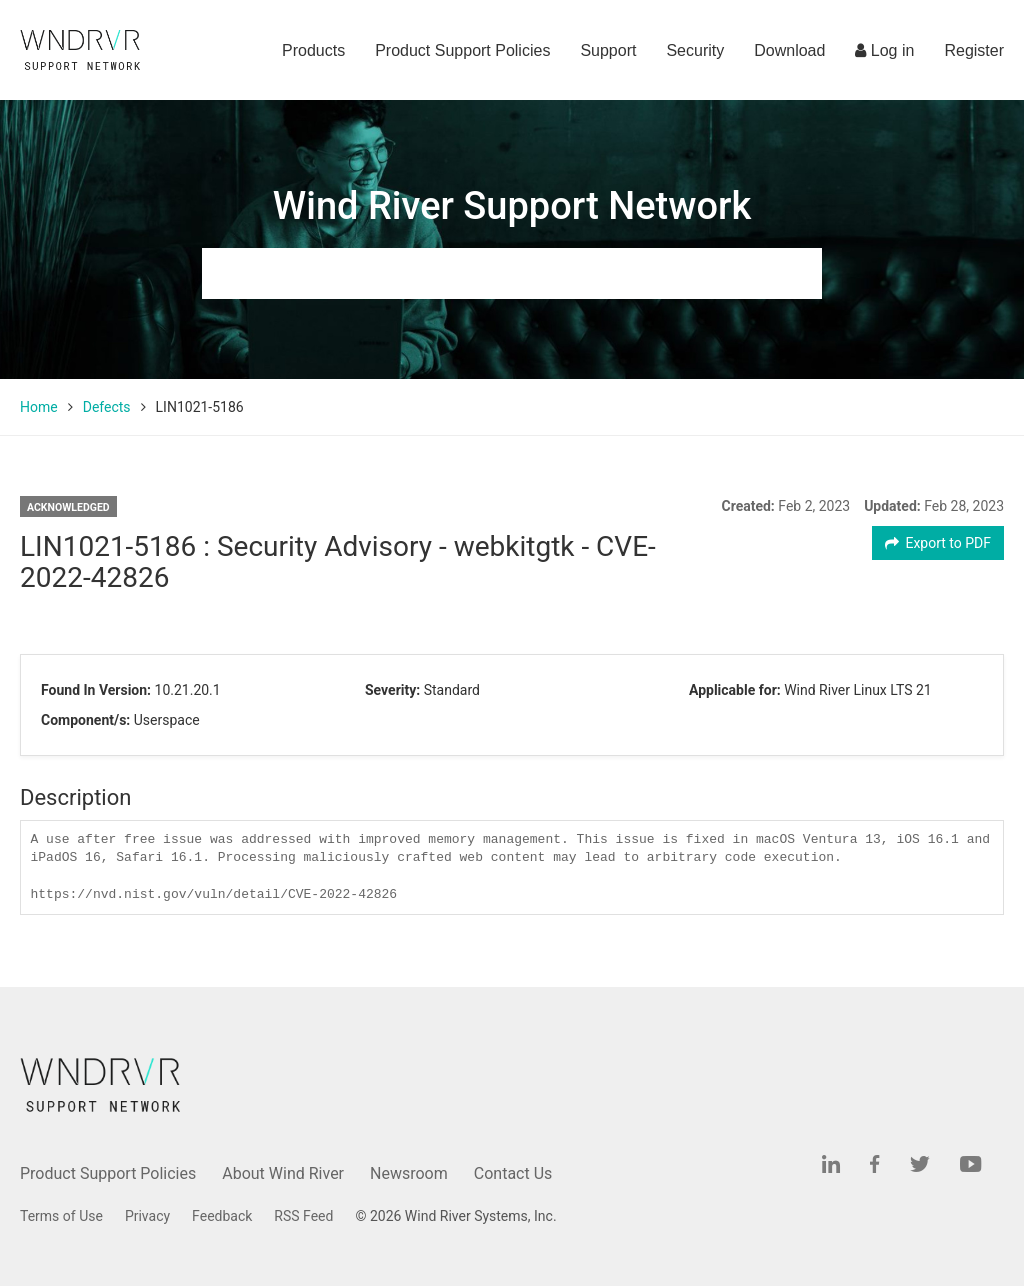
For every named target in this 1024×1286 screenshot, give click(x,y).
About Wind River (283, 1173)
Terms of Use (61, 1216)
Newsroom (409, 1173)
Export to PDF (938, 543)
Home (39, 407)
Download (789, 50)
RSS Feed (303, 1216)
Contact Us (513, 1173)
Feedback (222, 1216)
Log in (884, 50)
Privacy (147, 1216)
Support (608, 50)
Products (313, 50)
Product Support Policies (462, 50)
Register (974, 50)
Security (695, 50)
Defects (107, 407)
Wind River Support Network (512, 206)
